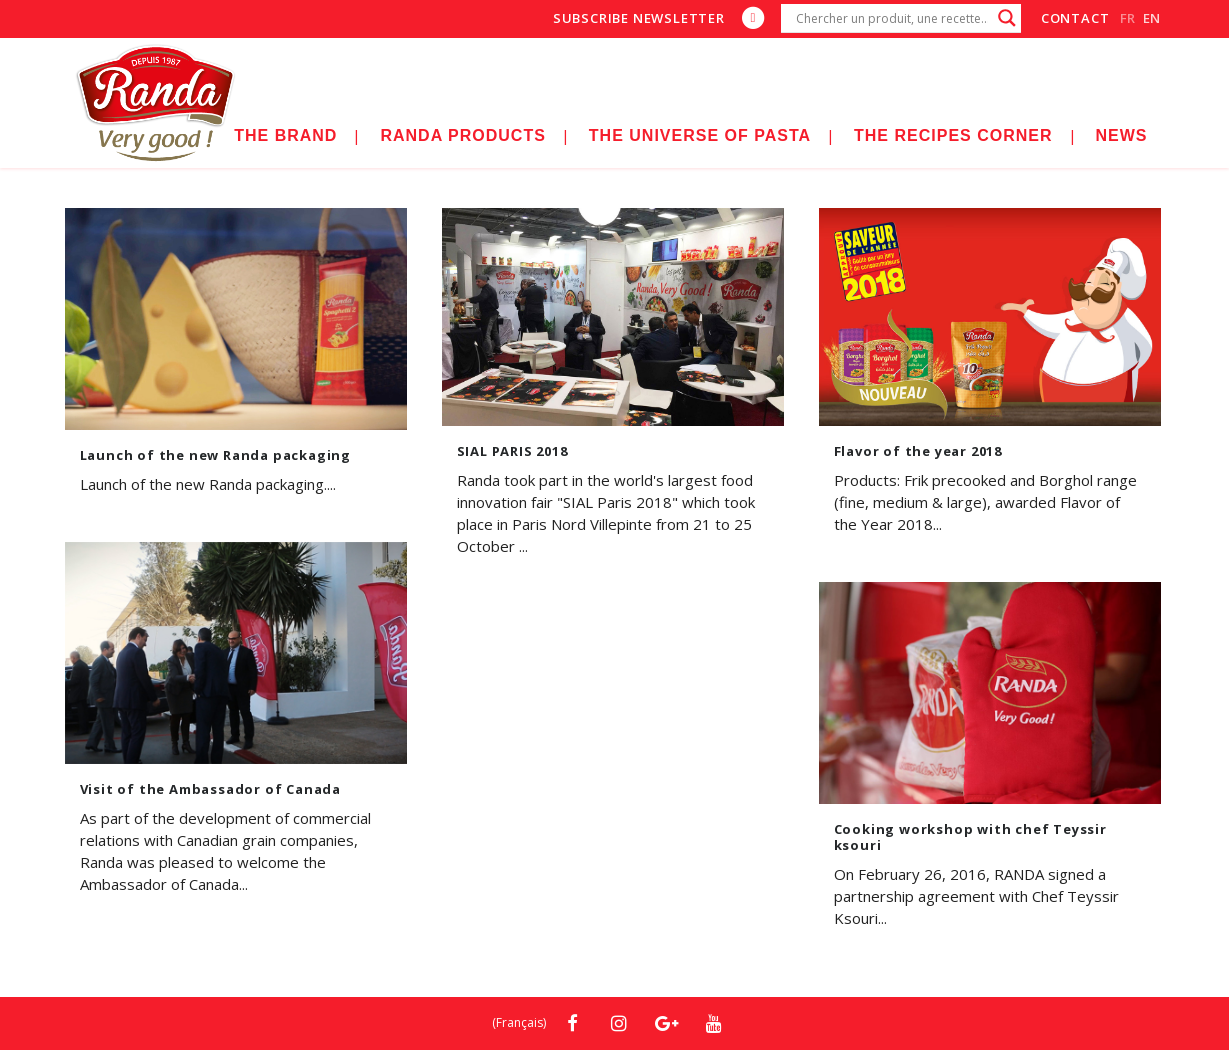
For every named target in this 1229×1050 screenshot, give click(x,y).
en (1151, 18)
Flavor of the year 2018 (918, 451)
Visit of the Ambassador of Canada (210, 789)
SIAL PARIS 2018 (512, 451)
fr (1127, 18)
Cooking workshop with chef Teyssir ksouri (970, 837)
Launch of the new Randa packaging (215, 455)
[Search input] (892, 18)
